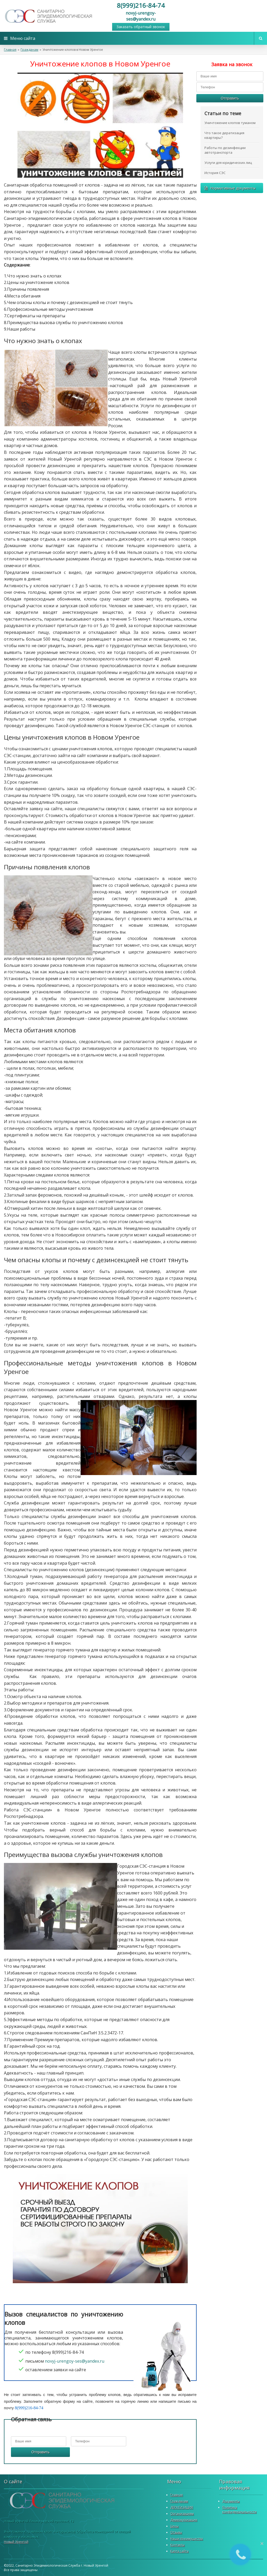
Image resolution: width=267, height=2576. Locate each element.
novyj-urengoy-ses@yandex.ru (141, 16)
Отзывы (176, 2532)
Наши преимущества (186, 2538)
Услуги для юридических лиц (228, 162)
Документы (231, 2501)
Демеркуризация (183, 2520)
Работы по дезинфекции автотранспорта (225, 150)
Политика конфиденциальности (239, 2509)
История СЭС (215, 172)
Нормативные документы (230, 187)
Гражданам (29, 49)
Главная (10, 49)
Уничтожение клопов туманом (230, 122)
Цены (174, 2526)
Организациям (182, 2513)
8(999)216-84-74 (141, 5)
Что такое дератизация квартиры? (224, 135)
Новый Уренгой (16, 2542)
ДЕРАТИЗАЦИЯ (181, 2507)
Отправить (40, 2452)
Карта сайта (179, 2551)
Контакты (177, 2545)
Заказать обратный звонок (141, 26)
